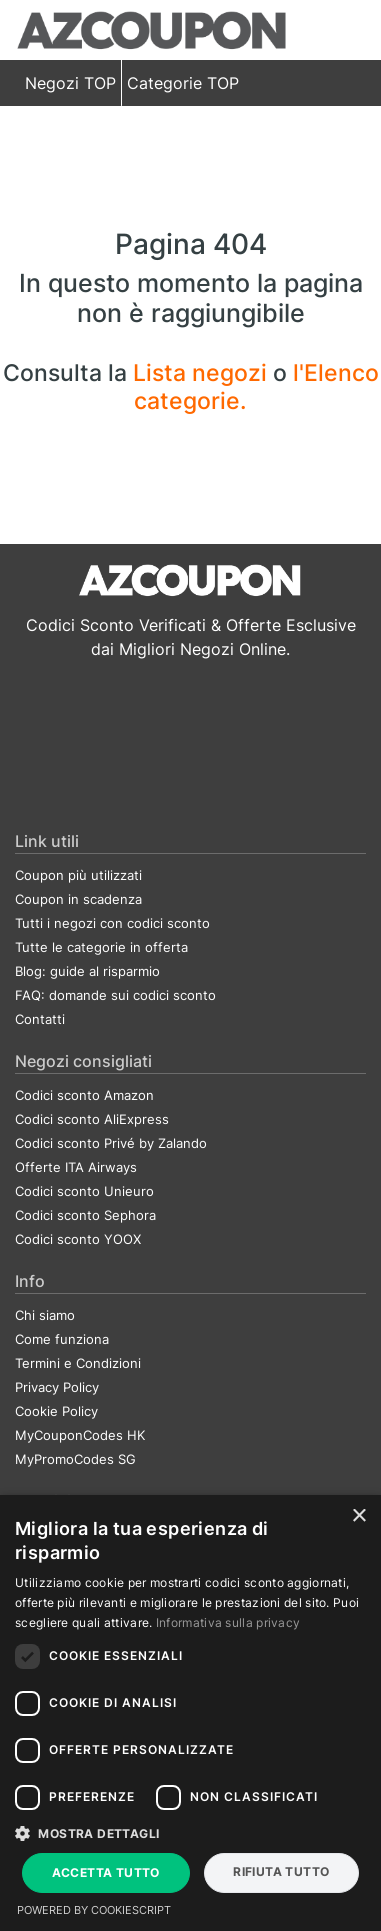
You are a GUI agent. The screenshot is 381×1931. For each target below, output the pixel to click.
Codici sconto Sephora (85, 1215)
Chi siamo (45, 1315)
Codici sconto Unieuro (84, 1191)
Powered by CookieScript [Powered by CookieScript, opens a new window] (94, 1910)
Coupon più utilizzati (78, 875)
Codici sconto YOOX (78, 1239)
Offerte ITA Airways (76, 1167)
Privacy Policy (57, 1387)
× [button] (358, 1516)
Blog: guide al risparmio (87, 971)
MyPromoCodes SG (75, 1459)
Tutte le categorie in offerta (101, 947)
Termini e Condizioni (78, 1363)
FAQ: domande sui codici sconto (115, 995)
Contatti (40, 1019)
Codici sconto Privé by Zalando (111, 1143)
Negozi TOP (70, 83)
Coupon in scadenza (78, 899)
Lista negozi (203, 373)
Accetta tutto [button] (106, 1872)
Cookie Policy (56, 1411)
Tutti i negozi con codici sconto (112, 923)
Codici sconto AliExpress (92, 1119)
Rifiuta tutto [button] (281, 1871)
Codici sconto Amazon (84, 1095)
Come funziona (62, 1339)
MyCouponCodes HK (80, 1435)
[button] (190, 1833)
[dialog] (190, 1713)
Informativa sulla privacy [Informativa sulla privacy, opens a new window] (228, 1622)
